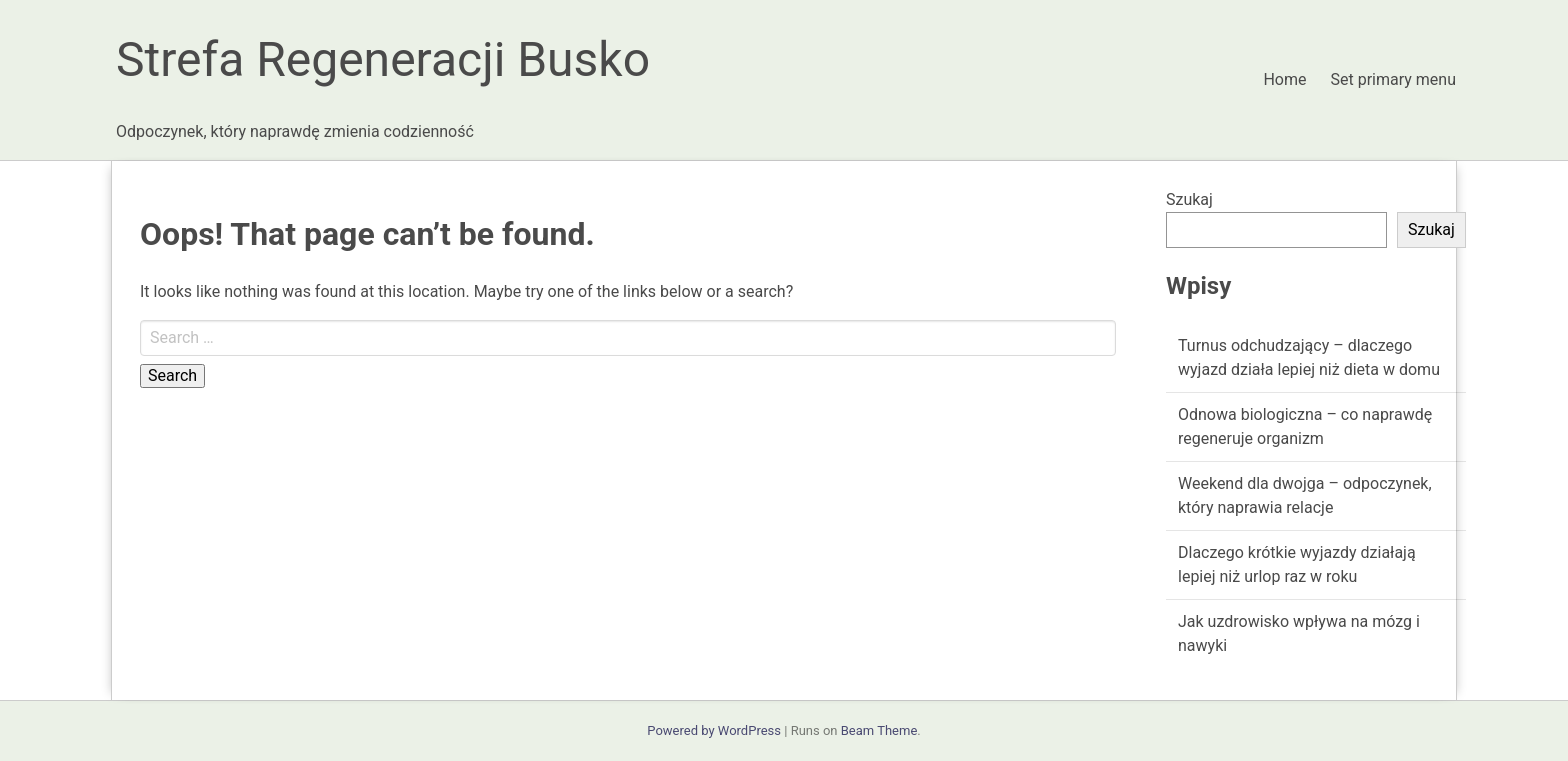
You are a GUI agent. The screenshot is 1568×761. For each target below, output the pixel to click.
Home (1284, 79)
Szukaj (1189, 199)
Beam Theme (879, 730)
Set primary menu (1394, 79)
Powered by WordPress (714, 730)
